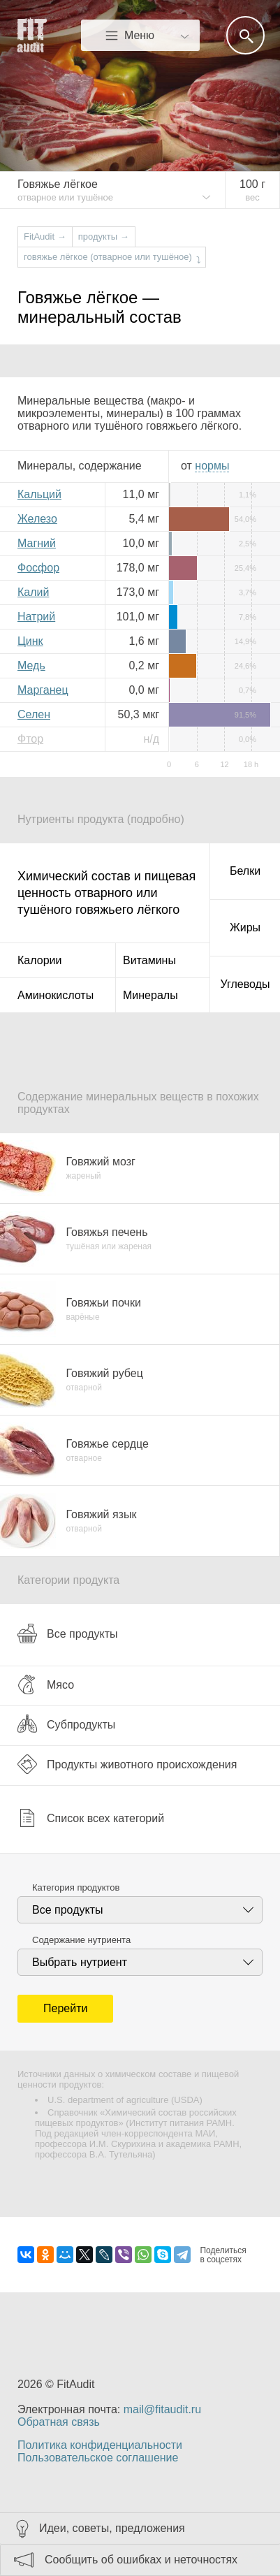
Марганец (42, 690)
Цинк (30, 641)
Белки (245, 871)
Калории (39, 960)
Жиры (245, 927)
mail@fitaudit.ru (162, 2409)
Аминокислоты (55, 995)
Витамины (149, 960)
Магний (36, 543)
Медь (31, 665)
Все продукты (67, 1633)
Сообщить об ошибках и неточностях (141, 2560)
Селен (33, 714)
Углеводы (245, 984)
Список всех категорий (90, 1818)
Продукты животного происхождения (127, 1764)
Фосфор (38, 568)
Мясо (45, 1684)
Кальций (39, 494)
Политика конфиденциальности (99, 2445)
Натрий (36, 617)
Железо (37, 519)
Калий (33, 592)
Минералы (150, 995)
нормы (212, 466)
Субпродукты (66, 1724)
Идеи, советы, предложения (112, 2528)
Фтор (30, 739)
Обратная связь (58, 2422)
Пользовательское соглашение (97, 2458)
